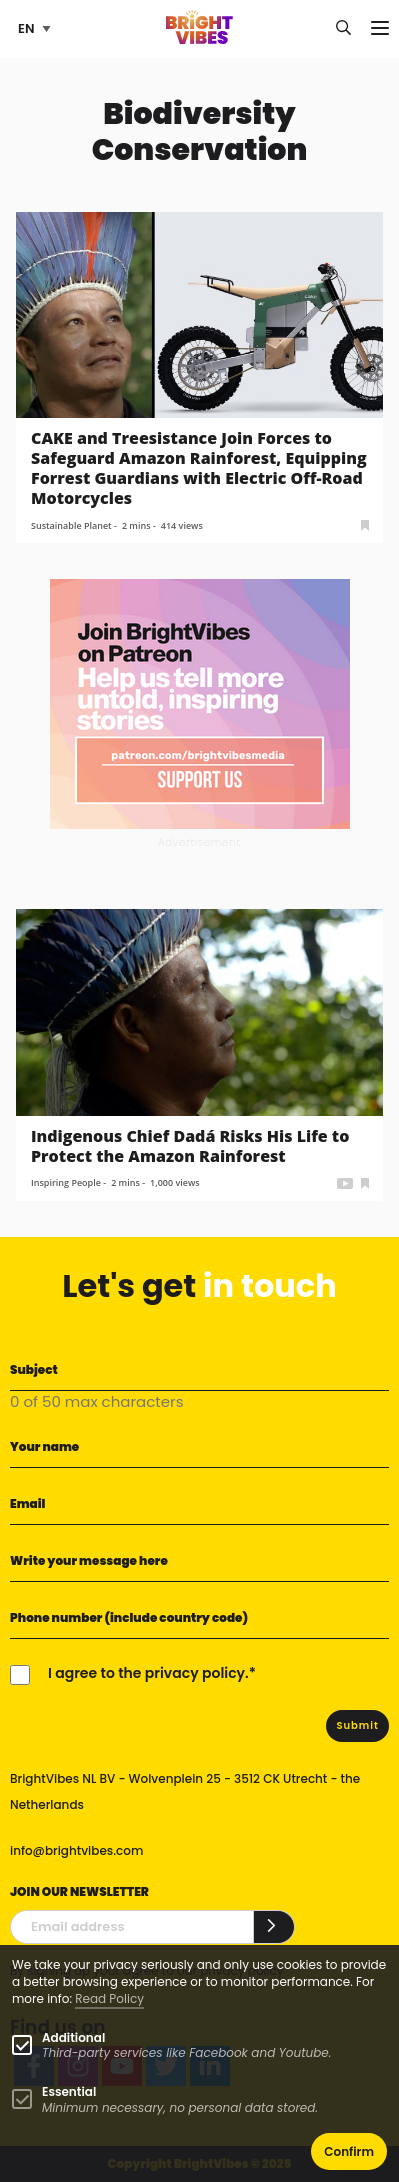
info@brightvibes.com (76, 1850)
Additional (73, 2037)
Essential (69, 2091)
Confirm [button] (349, 2151)
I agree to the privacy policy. (148, 1673)
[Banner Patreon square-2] (200, 703)
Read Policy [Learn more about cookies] (109, 1998)
